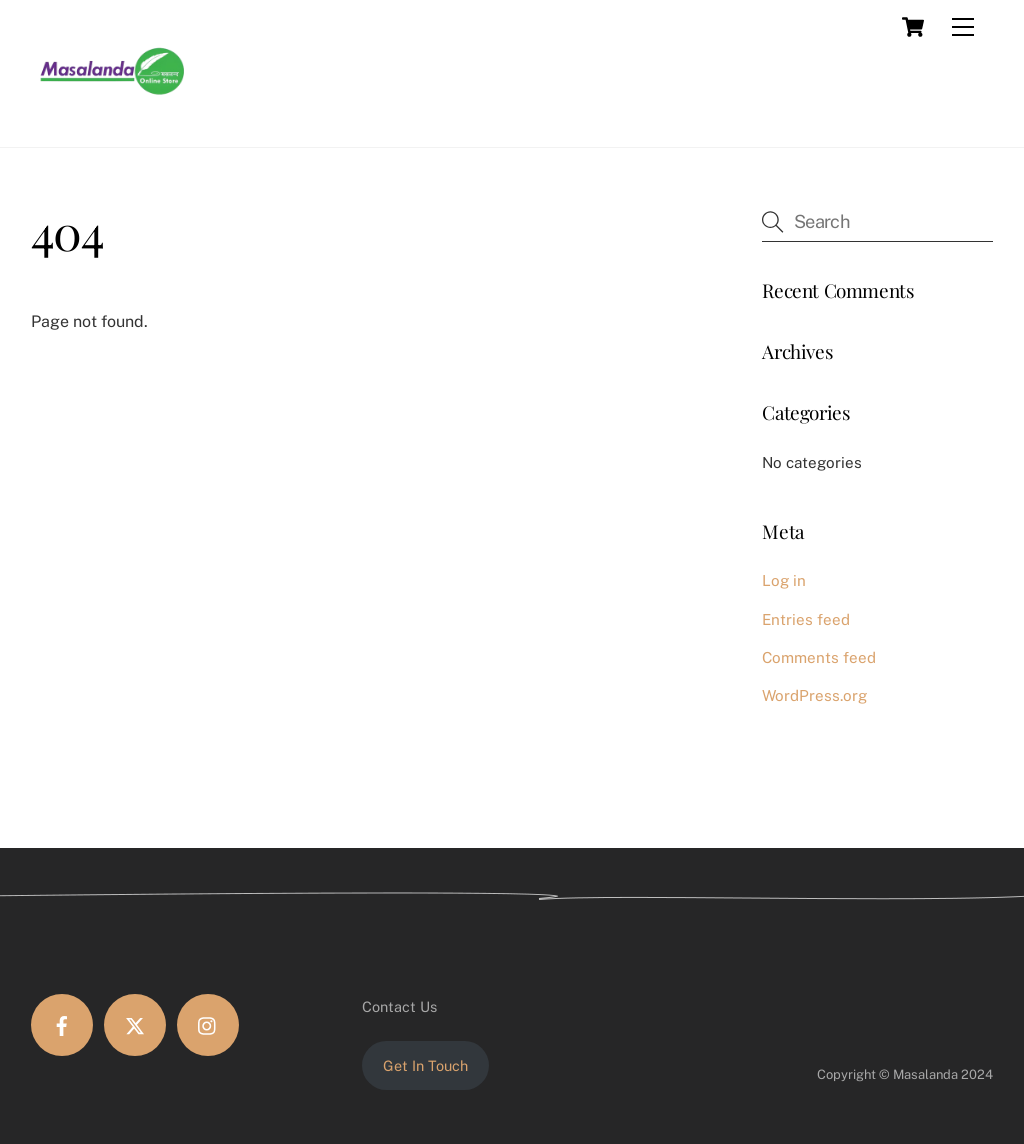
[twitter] (135, 1025)
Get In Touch (425, 1065)
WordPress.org (814, 695)
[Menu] (963, 27)
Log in (784, 580)
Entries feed (806, 619)
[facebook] (62, 1025)
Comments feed (819, 657)
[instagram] (208, 1025)
